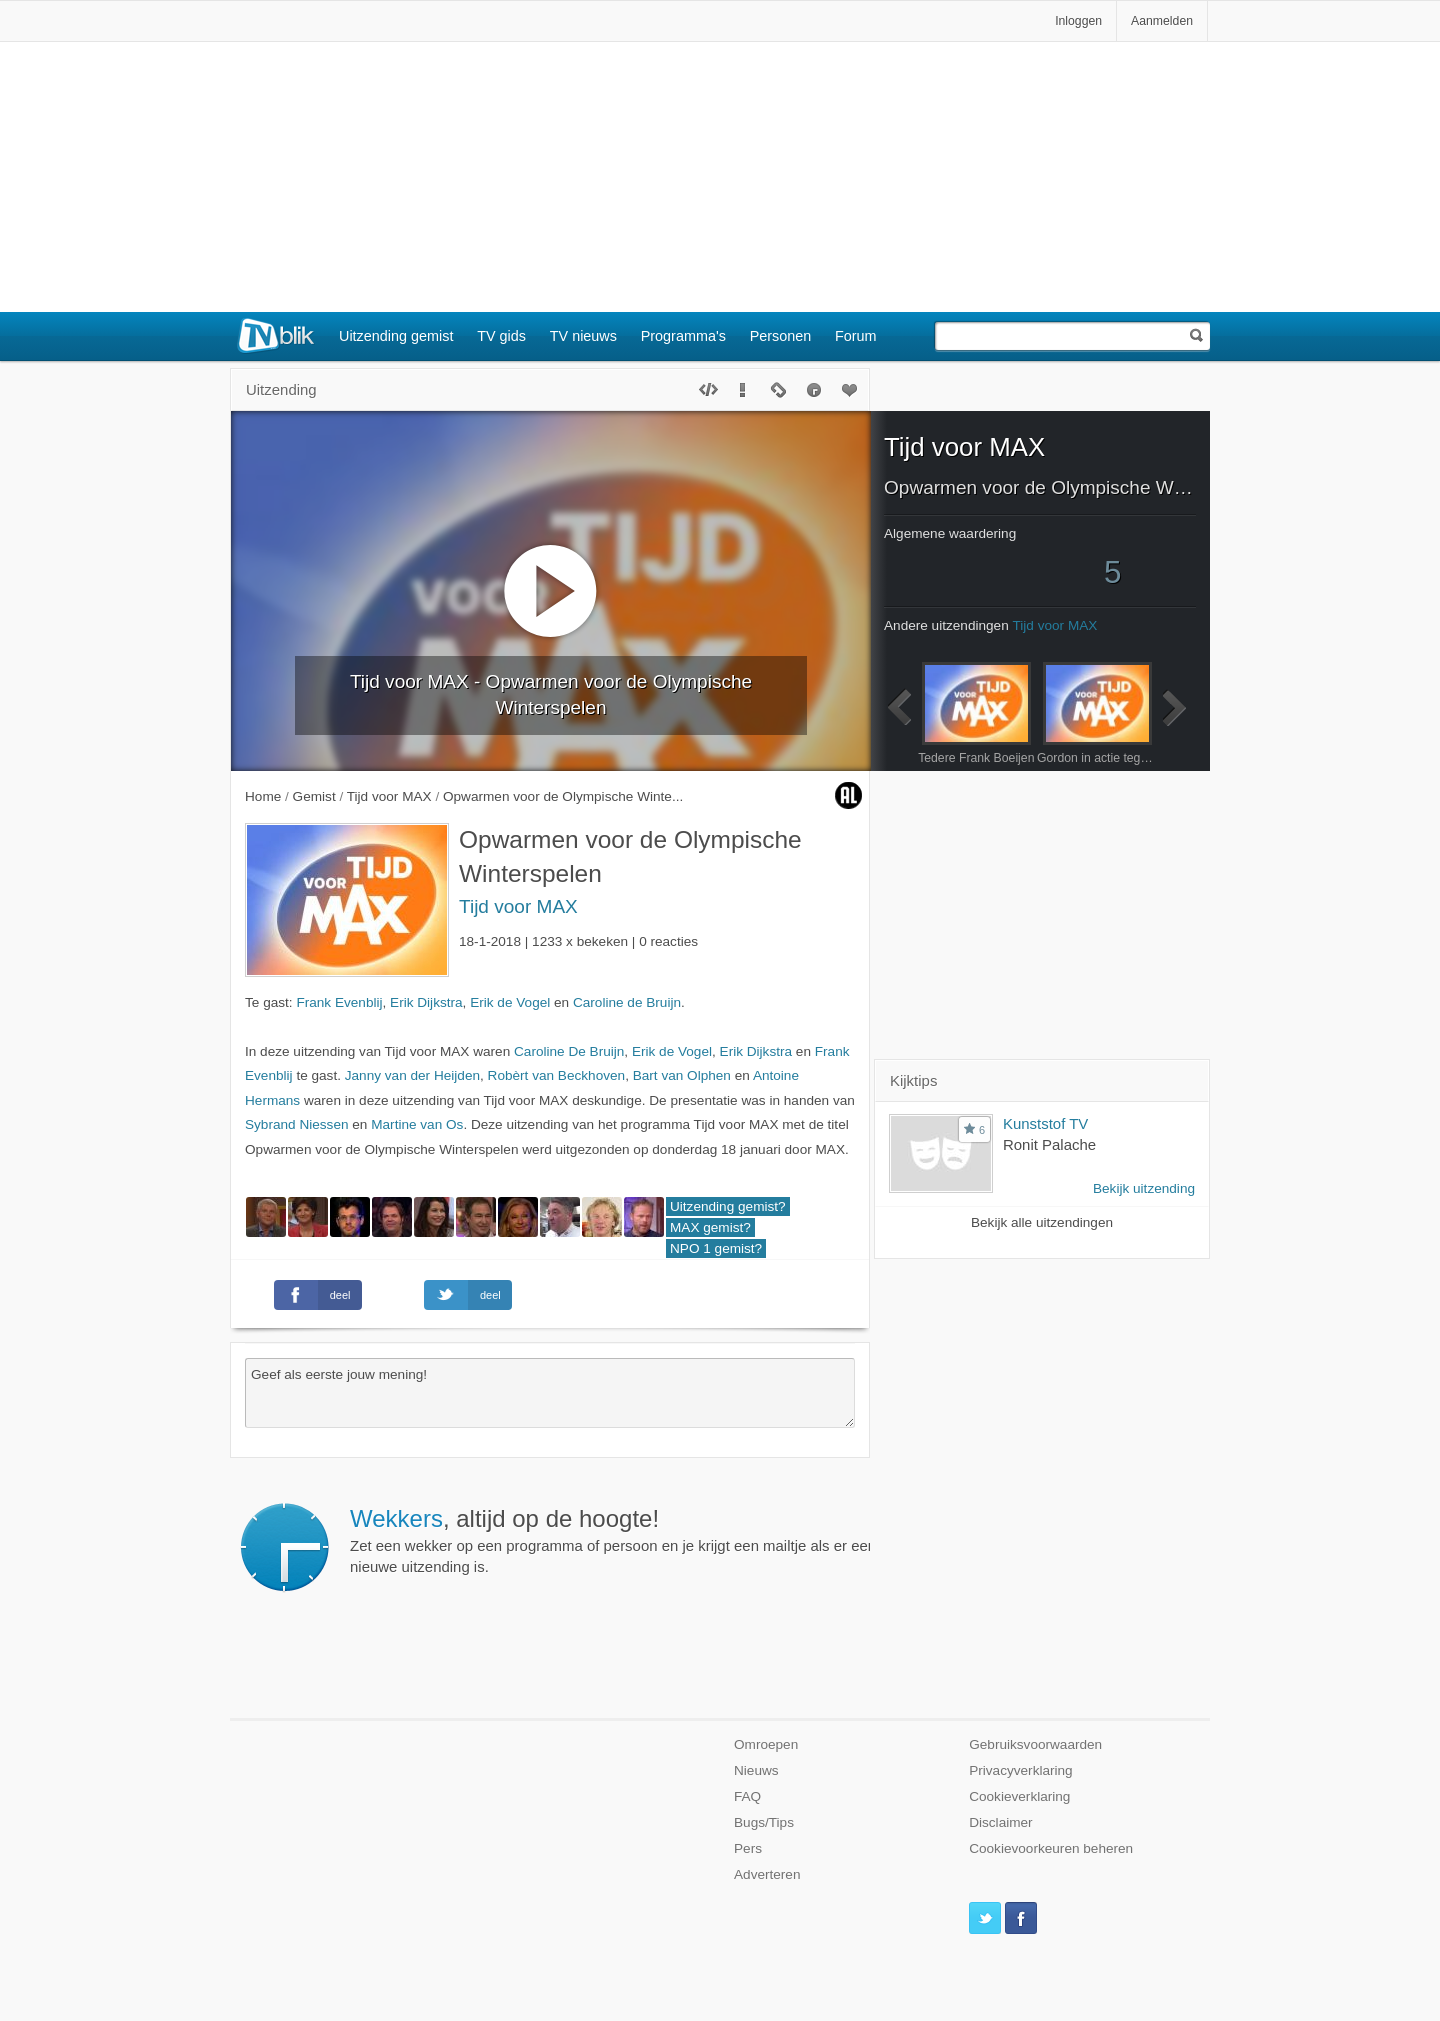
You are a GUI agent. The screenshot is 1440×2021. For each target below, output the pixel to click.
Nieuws (756, 1770)
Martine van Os (417, 1124)
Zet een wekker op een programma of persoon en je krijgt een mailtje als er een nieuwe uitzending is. (613, 1540)
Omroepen (766, 1744)
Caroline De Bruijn (569, 1051)
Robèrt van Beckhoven (557, 1075)
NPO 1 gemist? (716, 1248)
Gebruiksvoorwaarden (1035, 1744)
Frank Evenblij (339, 1002)
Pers (748, 1848)
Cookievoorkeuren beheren (1051, 1848)
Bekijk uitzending (1144, 1188)
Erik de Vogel (510, 1002)
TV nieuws (583, 336)
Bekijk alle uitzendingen (1042, 1222)
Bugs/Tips (764, 1822)
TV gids (501, 336)
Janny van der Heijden (412, 1075)
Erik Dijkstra (426, 1002)
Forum (856, 336)
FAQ (747, 1796)
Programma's (683, 336)
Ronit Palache (1049, 1144)
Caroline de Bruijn (627, 1002)
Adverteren (767, 1874)
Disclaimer (1000, 1822)
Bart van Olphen (682, 1075)
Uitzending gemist (396, 336)
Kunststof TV (1045, 1123)
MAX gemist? (710, 1227)
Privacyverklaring (1021, 1770)
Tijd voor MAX (518, 906)
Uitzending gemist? (728, 1206)
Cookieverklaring (1019, 1796)
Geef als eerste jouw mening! (550, 1393)
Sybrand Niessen (297, 1124)
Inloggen (1078, 21)
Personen (781, 336)
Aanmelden (1162, 21)
